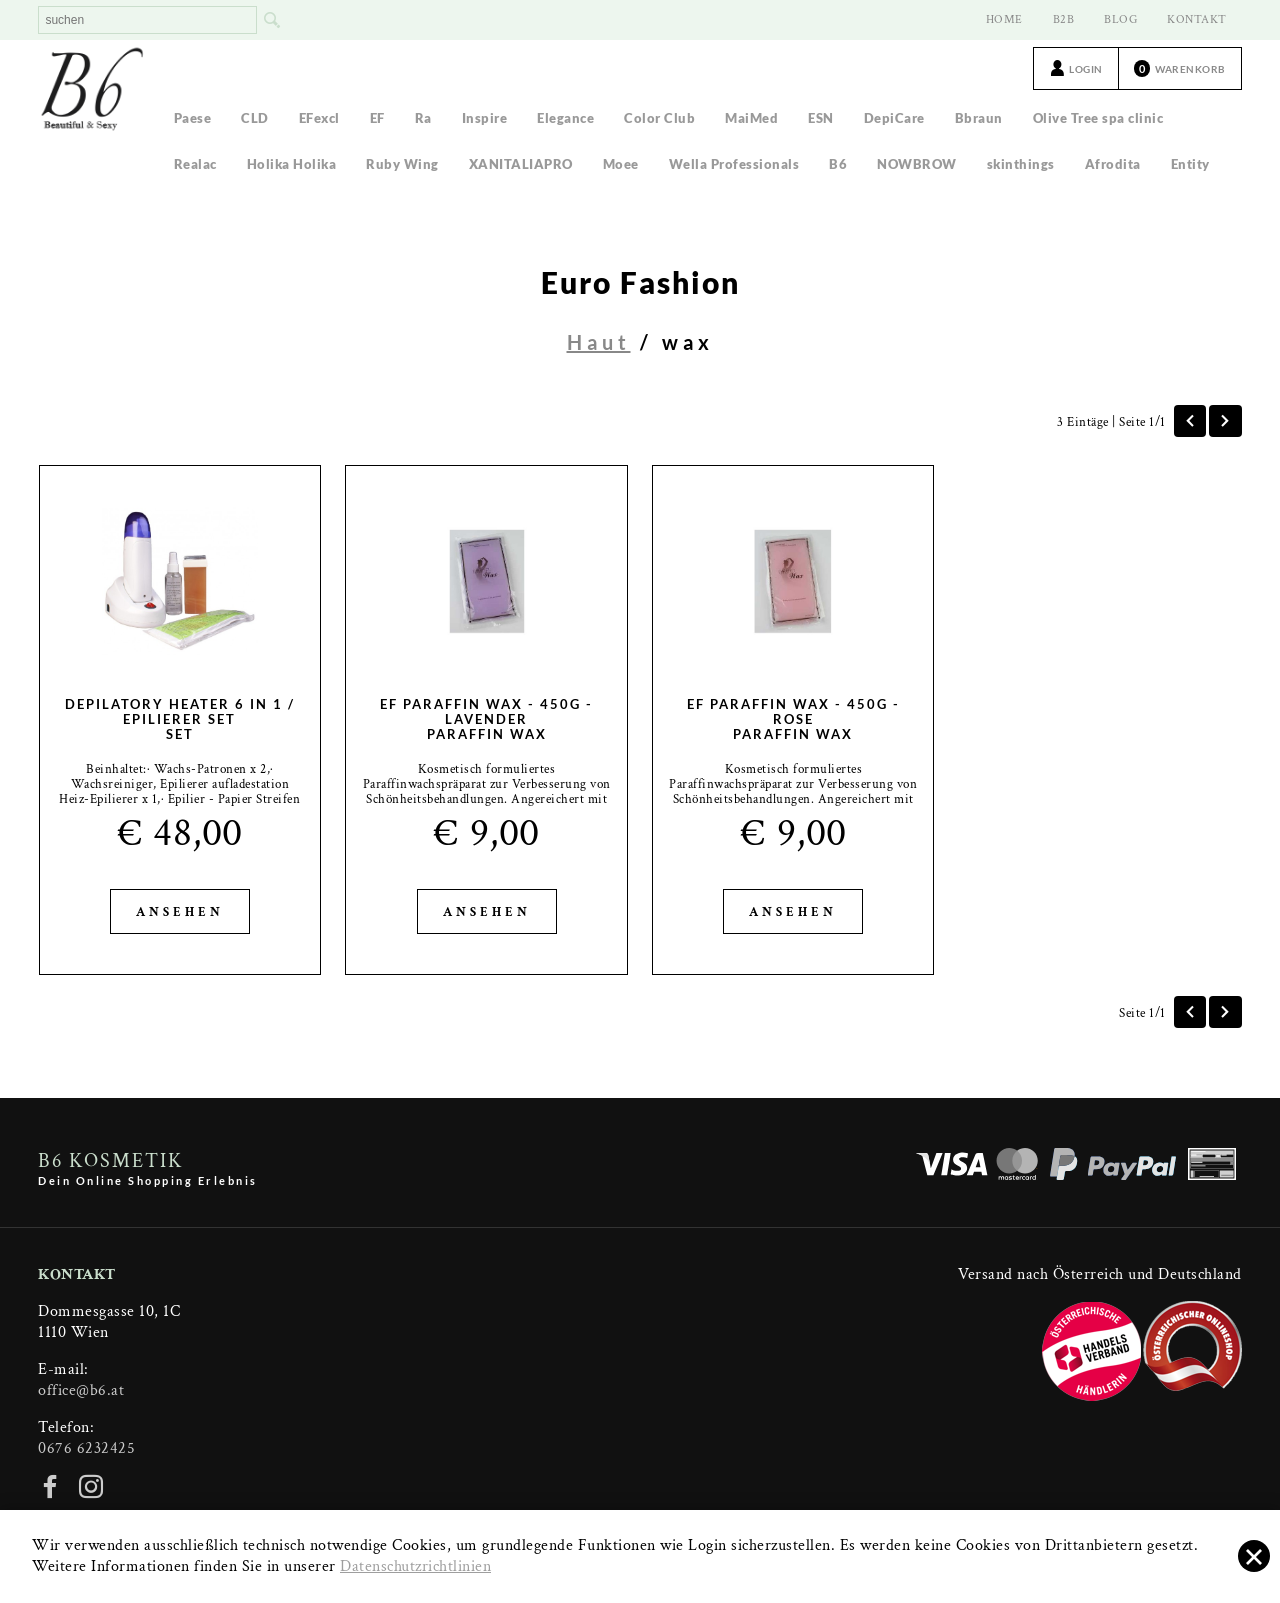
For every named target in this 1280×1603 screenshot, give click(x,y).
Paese (193, 118)
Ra (423, 118)
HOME (1004, 19)
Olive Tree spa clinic (1098, 118)
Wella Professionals (734, 164)
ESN (821, 118)
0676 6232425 (86, 1448)
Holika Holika (292, 164)
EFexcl (319, 118)
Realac (195, 164)
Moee (621, 164)
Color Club (659, 118)
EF (377, 118)
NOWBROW (917, 164)
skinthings (1021, 164)
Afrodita (1113, 164)
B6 (838, 164)
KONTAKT (1197, 19)
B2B (1064, 19)
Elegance (565, 118)
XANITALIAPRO (521, 164)
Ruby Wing (402, 164)
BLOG (1120, 19)
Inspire (485, 118)
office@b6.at (81, 1390)
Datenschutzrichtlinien (415, 1566)
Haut (599, 342)
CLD (255, 118)
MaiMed (751, 118)
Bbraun (979, 118)
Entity (1190, 164)
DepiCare (894, 118)
